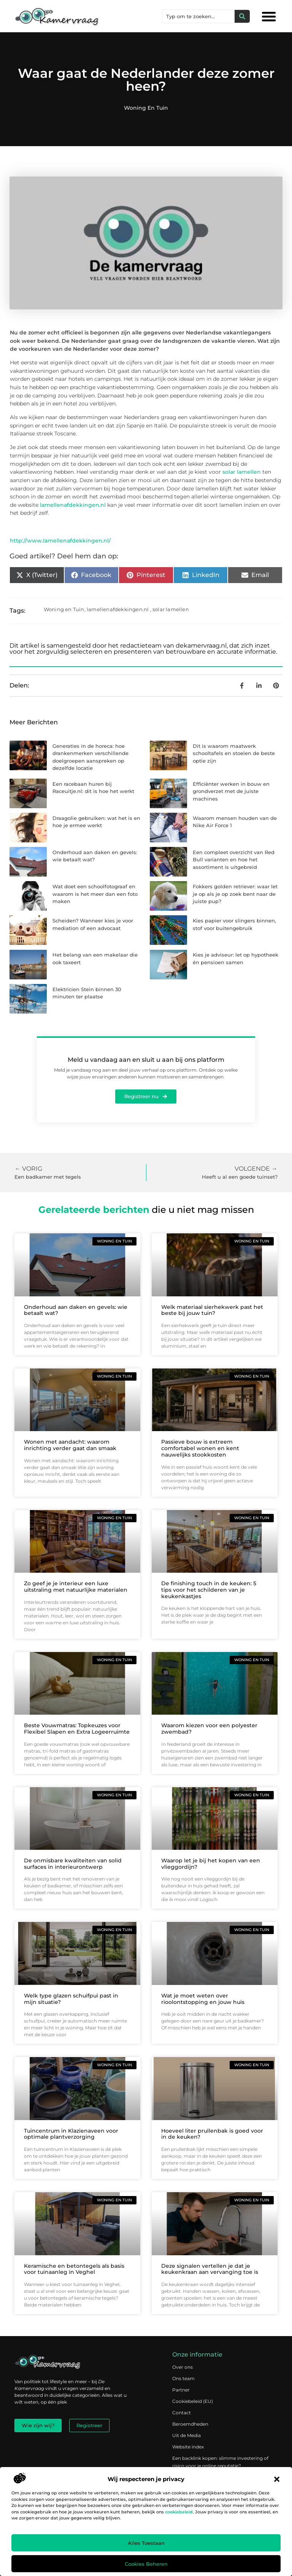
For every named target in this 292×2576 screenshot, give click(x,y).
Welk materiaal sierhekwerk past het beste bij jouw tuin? (212, 1310)
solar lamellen (241, 471)
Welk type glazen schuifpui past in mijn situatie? (71, 1998)
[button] (277, 2479)
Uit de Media (186, 2435)
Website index (188, 2447)
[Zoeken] (242, 16)
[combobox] (198, 16)
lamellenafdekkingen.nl (73, 504)
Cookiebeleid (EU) (192, 2401)
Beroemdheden (190, 2424)
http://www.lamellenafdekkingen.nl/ (60, 540)
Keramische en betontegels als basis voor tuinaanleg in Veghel (74, 2269)
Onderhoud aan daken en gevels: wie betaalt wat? (75, 1310)
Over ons (182, 2367)
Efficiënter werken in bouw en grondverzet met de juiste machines (231, 791)
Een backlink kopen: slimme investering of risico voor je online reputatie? (220, 2462)
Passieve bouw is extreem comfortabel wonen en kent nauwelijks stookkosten (200, 1448)
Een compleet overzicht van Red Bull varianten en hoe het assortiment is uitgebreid (234, 859)
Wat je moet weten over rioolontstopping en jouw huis (202, 1998)
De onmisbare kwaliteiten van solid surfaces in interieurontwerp (73, 1863)
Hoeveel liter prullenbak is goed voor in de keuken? (212, 2134)
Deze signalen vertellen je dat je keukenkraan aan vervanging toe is (209, 2269)
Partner (181, 2390)
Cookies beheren (146, 2564)
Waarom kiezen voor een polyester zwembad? (209, 1728)
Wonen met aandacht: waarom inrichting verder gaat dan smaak (70, 1445)
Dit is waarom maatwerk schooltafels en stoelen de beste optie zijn (234, 753)
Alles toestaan (146, 2543)
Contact (181, 2412)
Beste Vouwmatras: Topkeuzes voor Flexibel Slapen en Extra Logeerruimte (77, 1728)
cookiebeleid (179, 2512)
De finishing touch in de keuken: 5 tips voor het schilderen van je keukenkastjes (208, 1590)
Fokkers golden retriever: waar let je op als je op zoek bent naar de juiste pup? (235, 893)
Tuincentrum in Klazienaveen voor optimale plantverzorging (71, 2134)
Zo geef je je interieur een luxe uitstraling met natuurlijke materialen (75, 1586)
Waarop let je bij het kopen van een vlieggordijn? (210, 1863)
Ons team (183, 2378)
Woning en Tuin (146, 107)
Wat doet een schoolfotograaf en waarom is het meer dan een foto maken (95, 893)
